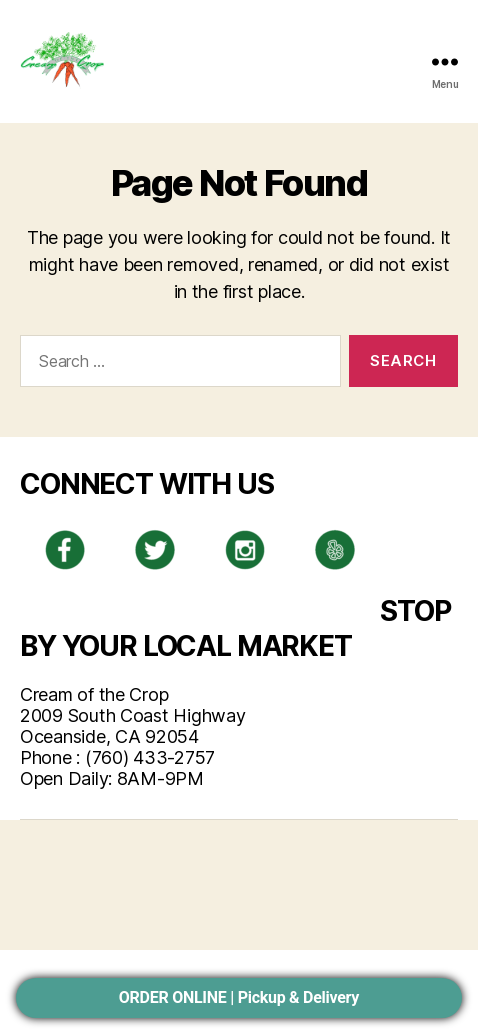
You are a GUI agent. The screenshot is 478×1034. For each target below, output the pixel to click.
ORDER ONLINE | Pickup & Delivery (239, 997)
